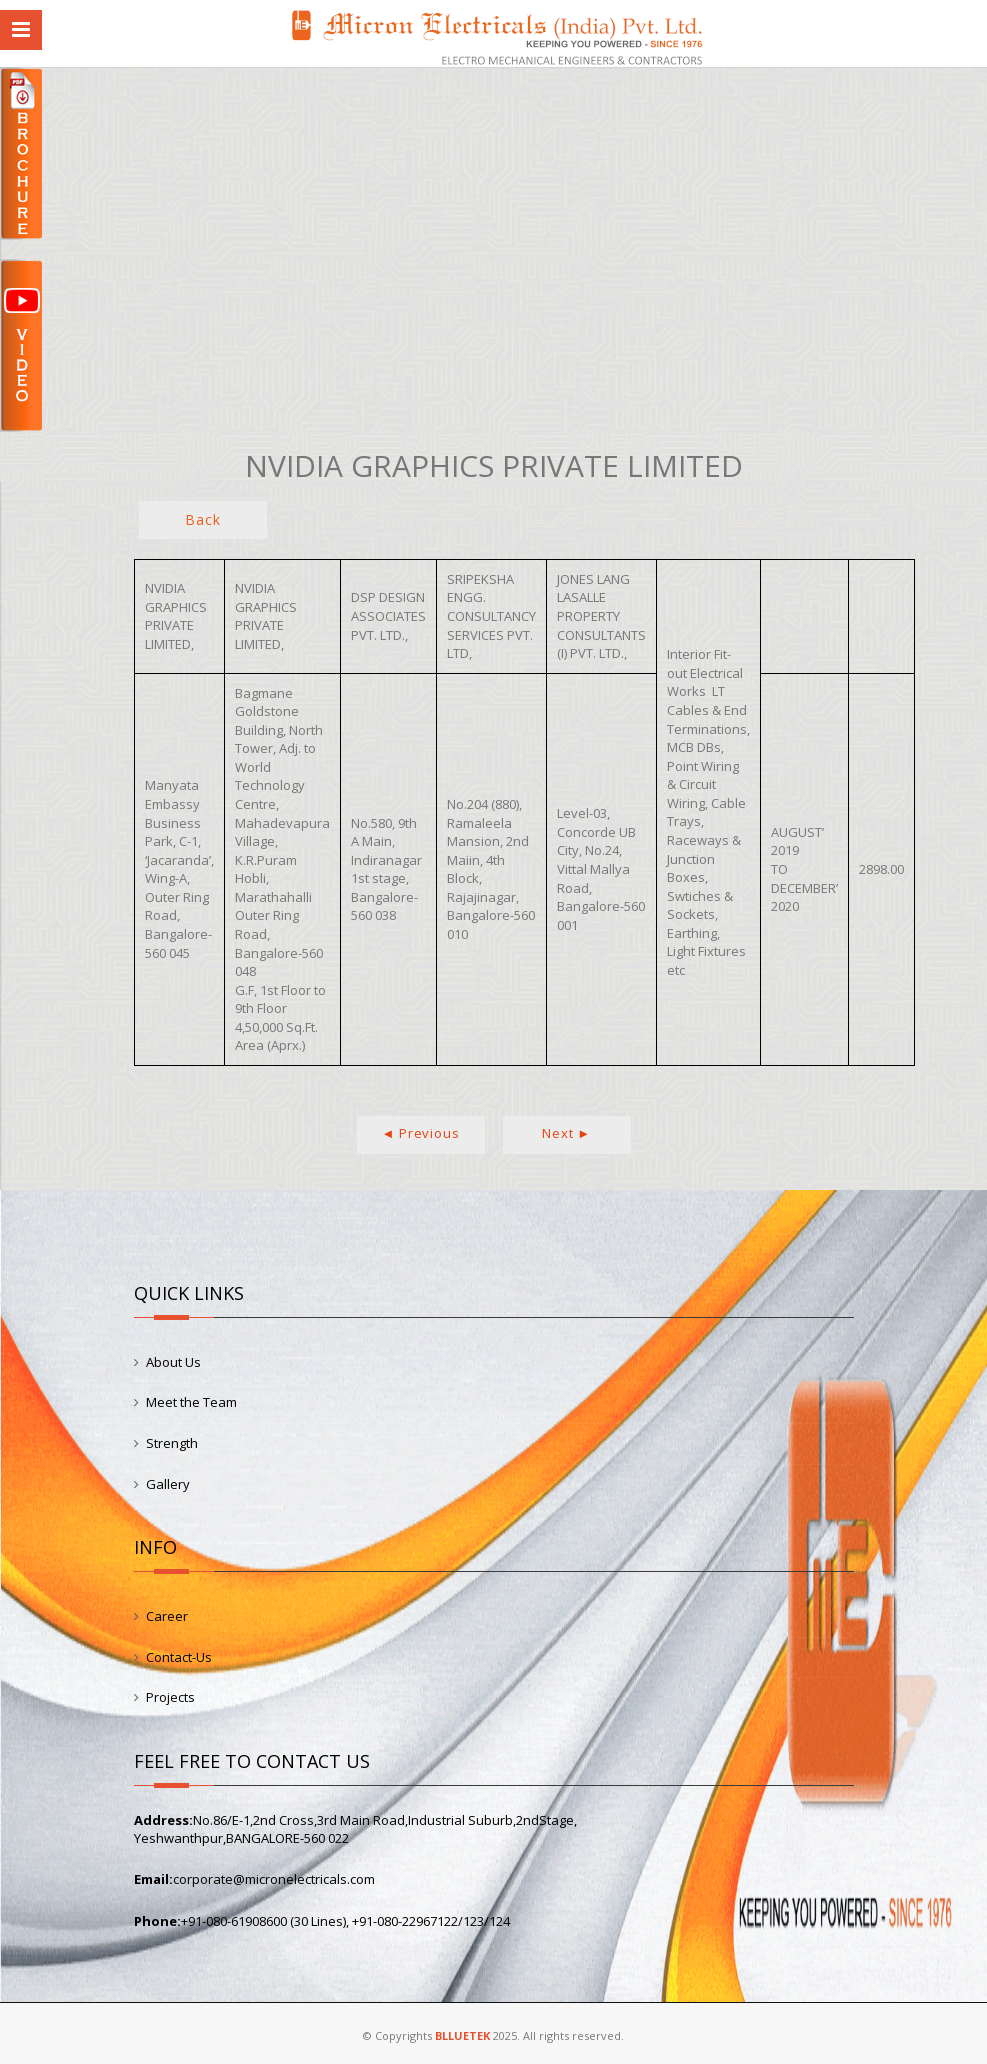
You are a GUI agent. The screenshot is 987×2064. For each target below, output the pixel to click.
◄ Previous (421, 1133)
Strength (172, 1443)
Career (167, 1616)
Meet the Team (191, 1402)
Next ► (566, 1133)
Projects (170, 1697)
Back (202, 519)
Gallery (168, 1484)
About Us (173, 1362)
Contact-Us (179, 1657)
